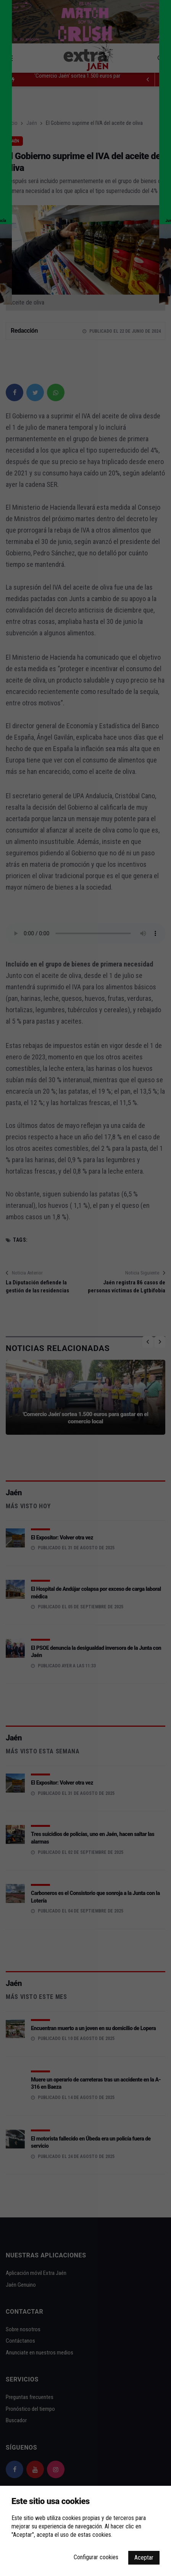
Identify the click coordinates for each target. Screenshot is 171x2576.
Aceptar (143, 2557)
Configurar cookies (96, 2557)
